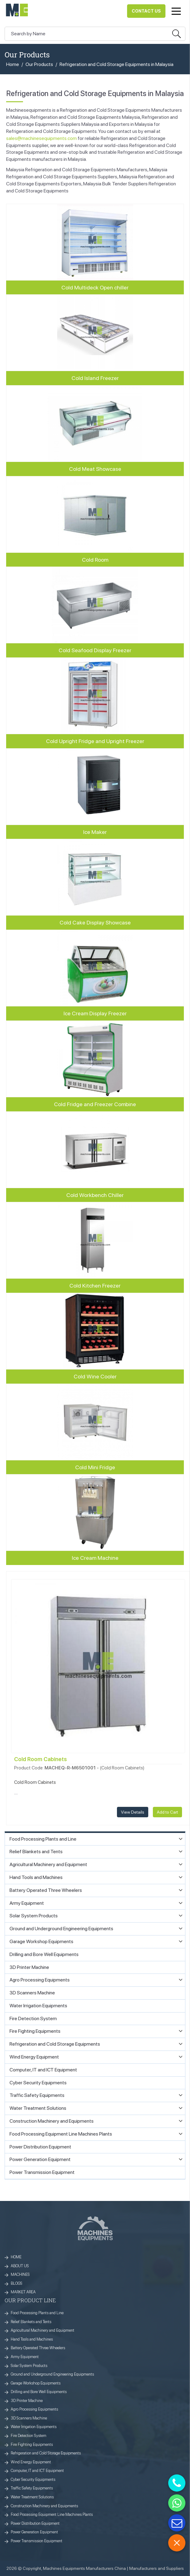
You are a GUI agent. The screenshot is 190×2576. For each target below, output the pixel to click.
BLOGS (16, 2283)
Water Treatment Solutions (32, 2497)
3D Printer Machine (27, 2400)
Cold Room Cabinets (40, 1759)
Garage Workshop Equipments (35, 2383)
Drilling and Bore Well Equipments (39, 2391)
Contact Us (146, 11)
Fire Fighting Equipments (32, 2444)
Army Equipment (25, 2356)
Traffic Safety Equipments (32, 2488)
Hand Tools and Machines (32, 2339)
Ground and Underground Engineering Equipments (52, 2374)
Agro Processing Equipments (34, 2409)
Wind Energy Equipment (31, 2462)
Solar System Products (29, 2365)
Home (12, 64)
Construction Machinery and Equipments (44, 2506)
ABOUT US (20, 2266)
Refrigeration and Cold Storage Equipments (46, 2453)
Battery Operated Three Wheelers (38, 2348)
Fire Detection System (28, 2435)
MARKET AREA (23, 2292)
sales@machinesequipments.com (41, 138)
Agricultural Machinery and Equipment (42, 2330)
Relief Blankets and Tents (31, 2321)
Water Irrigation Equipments (33, 2426)
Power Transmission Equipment (36, 2541)
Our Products (39, 64)
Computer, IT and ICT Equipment (37, 2470)
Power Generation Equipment (34, 2532)
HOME (16, 2257)
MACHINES (20, 2274)
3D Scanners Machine (29, 2418)
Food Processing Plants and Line (37, 2313)
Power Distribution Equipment (35, 2523)
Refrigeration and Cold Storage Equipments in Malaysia (116, 64)
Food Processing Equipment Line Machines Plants (52, 2514)
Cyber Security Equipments (33, 2479)
